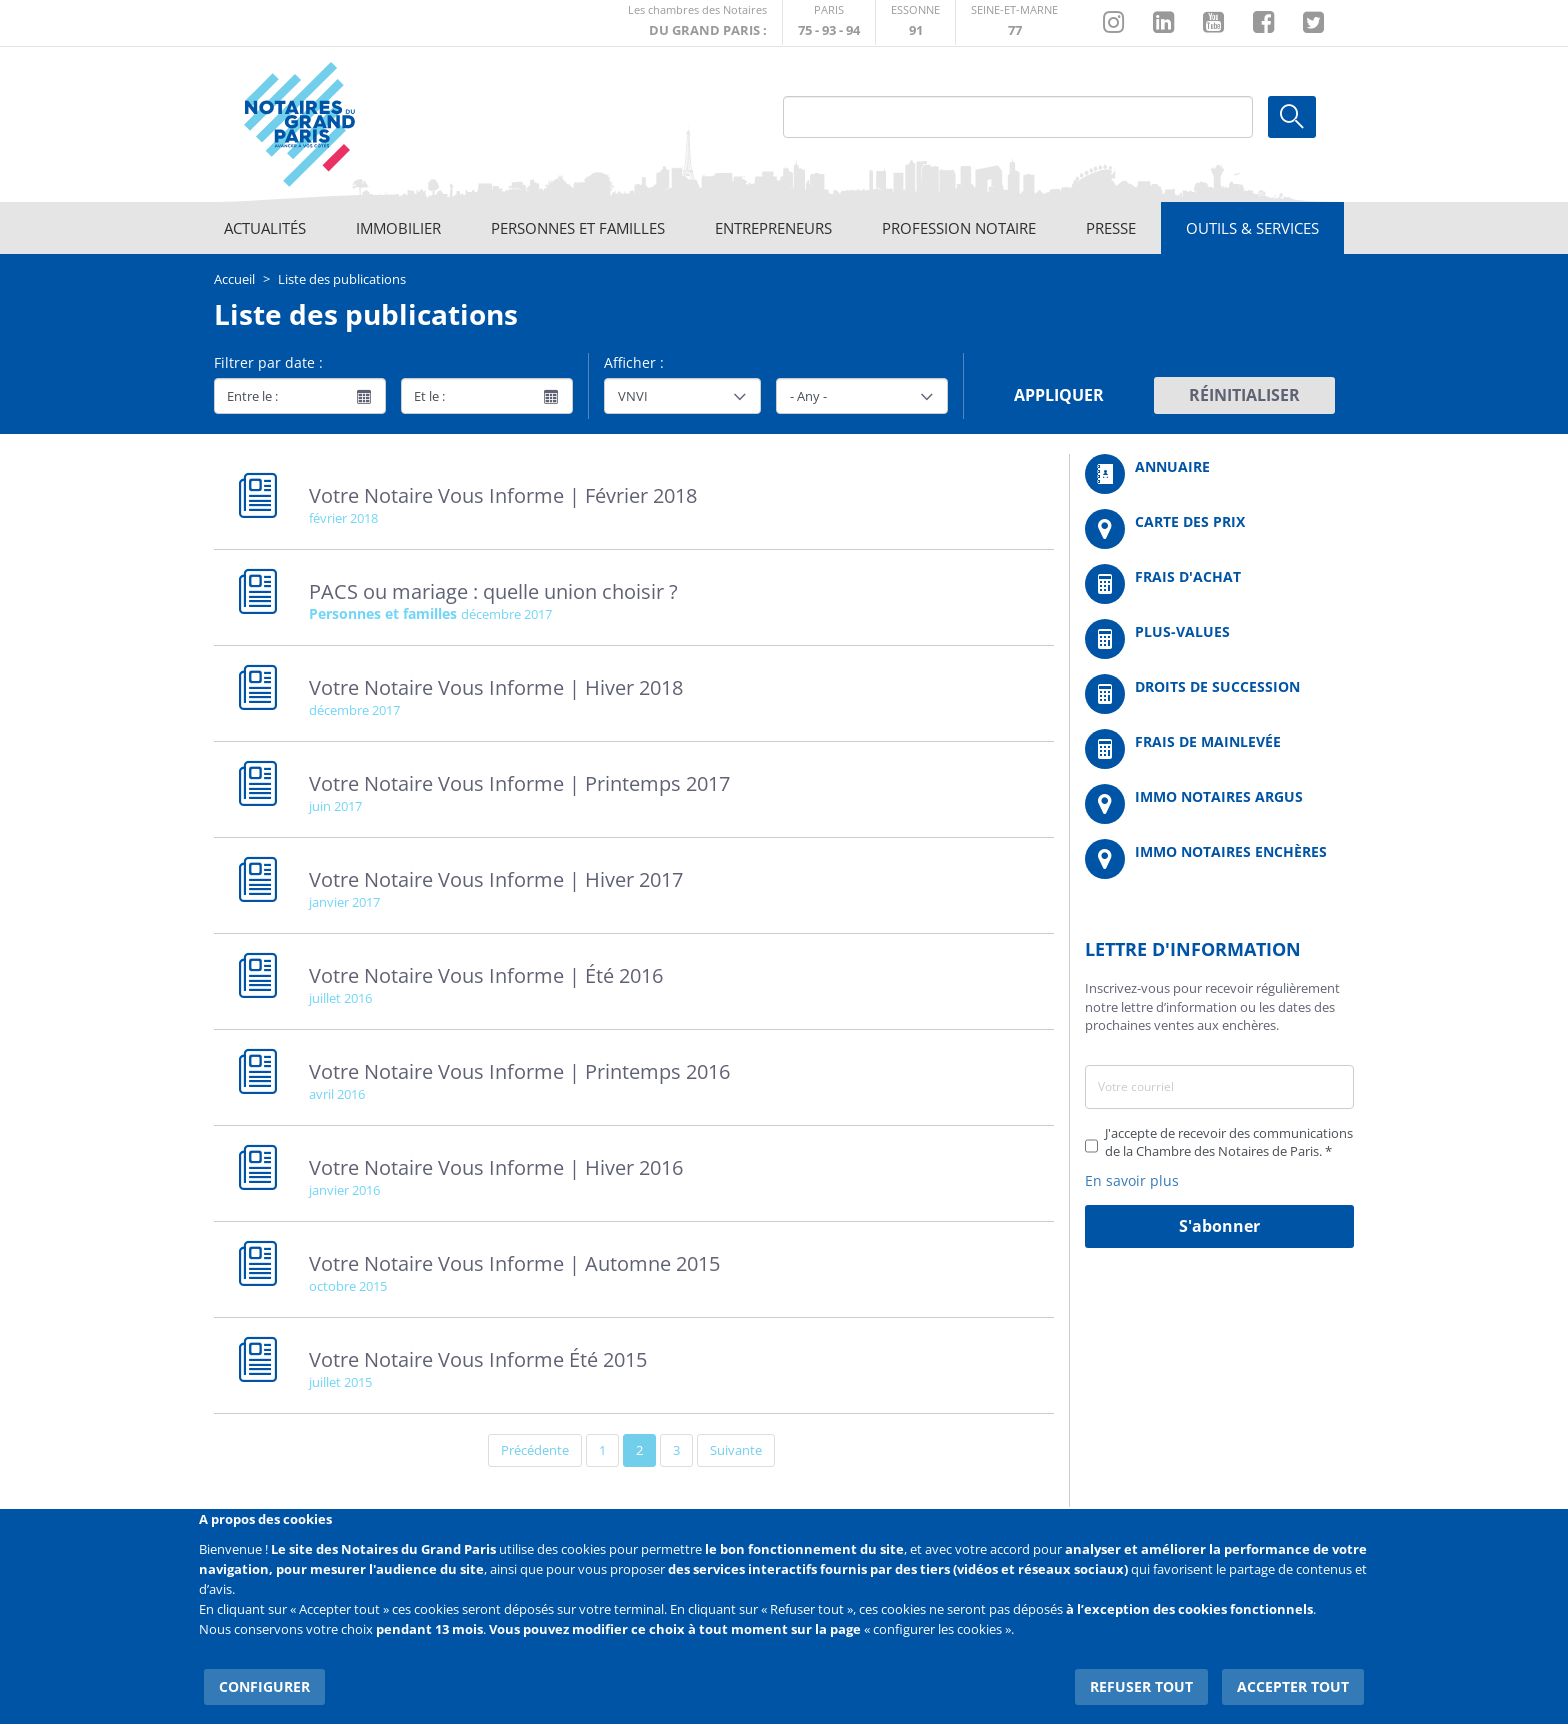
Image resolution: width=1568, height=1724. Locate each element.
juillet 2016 (340, 998)
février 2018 (343, 518)
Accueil (234, 279)
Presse (1111, 228)
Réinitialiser (1244, 395)
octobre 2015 (348, 1286)
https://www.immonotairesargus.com (1219, 804)
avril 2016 (337, 1094)
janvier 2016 (344, 1190)
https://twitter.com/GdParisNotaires (1313, 23)
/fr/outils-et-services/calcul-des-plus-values (1219, 639)
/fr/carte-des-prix (1219, 529)
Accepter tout (1298, 1673)
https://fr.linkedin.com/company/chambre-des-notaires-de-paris (1163, 23)
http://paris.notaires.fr (829, 22)
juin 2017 (335, 806)
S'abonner (1219, 1226)
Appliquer (1059, 395)
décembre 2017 (506, 614)
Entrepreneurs (773, 228)
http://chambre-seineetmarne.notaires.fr (1014, 22)
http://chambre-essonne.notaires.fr (915, 22)
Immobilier (398, 228)
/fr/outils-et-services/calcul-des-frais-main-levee (1219, 749)
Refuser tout (1150, 1673)
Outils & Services (1252, 228)
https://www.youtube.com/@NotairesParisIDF (1213, 23)
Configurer (259, 1673)
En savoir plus (1132, 1180)
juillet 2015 (340, 1382)
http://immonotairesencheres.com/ (1219, 859)
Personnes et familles (578, 228)
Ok (1292, 117)
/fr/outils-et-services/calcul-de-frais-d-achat (1219, 584)
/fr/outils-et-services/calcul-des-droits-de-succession (1219, 694)
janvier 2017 (344, 902)
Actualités (265, 228)
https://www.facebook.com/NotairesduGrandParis (1263, 23)
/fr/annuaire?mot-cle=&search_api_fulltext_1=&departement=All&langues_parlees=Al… (1219, 474)
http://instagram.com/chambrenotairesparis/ (1113, 23)
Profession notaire (959, 228)
